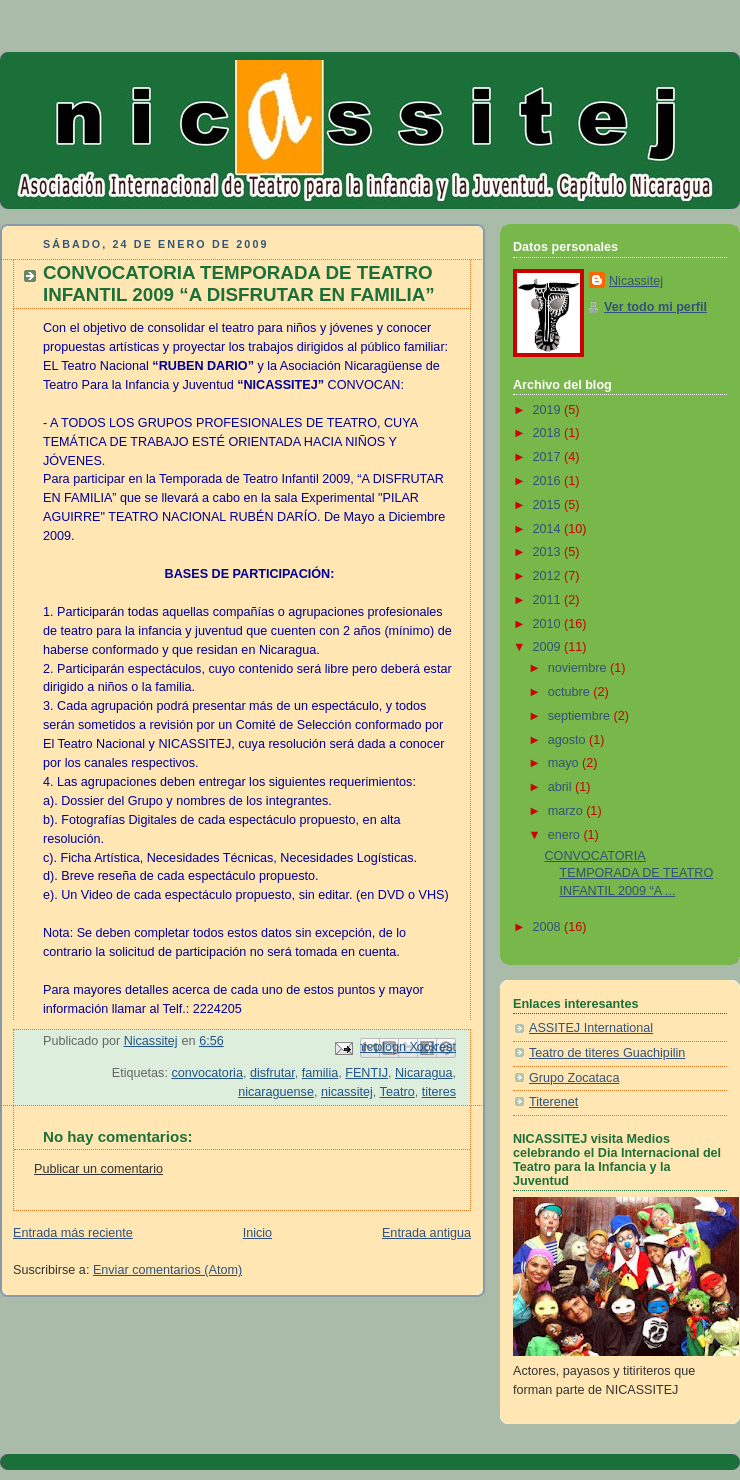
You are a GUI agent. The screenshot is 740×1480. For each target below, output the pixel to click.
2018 (549, 433)
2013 (549, 552)
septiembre (581, 716)
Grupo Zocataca (574, 1078)
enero (566, 835)
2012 (549, 576)
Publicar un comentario (98, 1169)
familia (320, 1073)
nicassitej (347, 1092)
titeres (439, 1092)
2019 (549, 410)
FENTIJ (366, 1073)
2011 (549, 600)
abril (561, 787)
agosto (568, 740)
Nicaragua (423, 1073)
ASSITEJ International (591, 1028)
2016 (549, 481)
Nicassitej (636, 281)
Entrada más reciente (73, 1233)
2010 (549, 624)
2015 (549, 505)
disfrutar (272, 1073)
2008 (549, 927)
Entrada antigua (426, 1233)
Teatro (397, 1092)
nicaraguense (276, 1092)
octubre (571, 692)
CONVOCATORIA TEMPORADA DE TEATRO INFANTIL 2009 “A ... (629, 873)
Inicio (257, 1233)
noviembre (579, 668)
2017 (549, 457)
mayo (565, 763)
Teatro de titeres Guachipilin (607, 1053)
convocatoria (207, 1073)
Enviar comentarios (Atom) (167, 1270)
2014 (549, 529)
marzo (567, 811)
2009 (549, 647)
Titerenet (553, 1102)
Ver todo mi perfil (655, 307)
